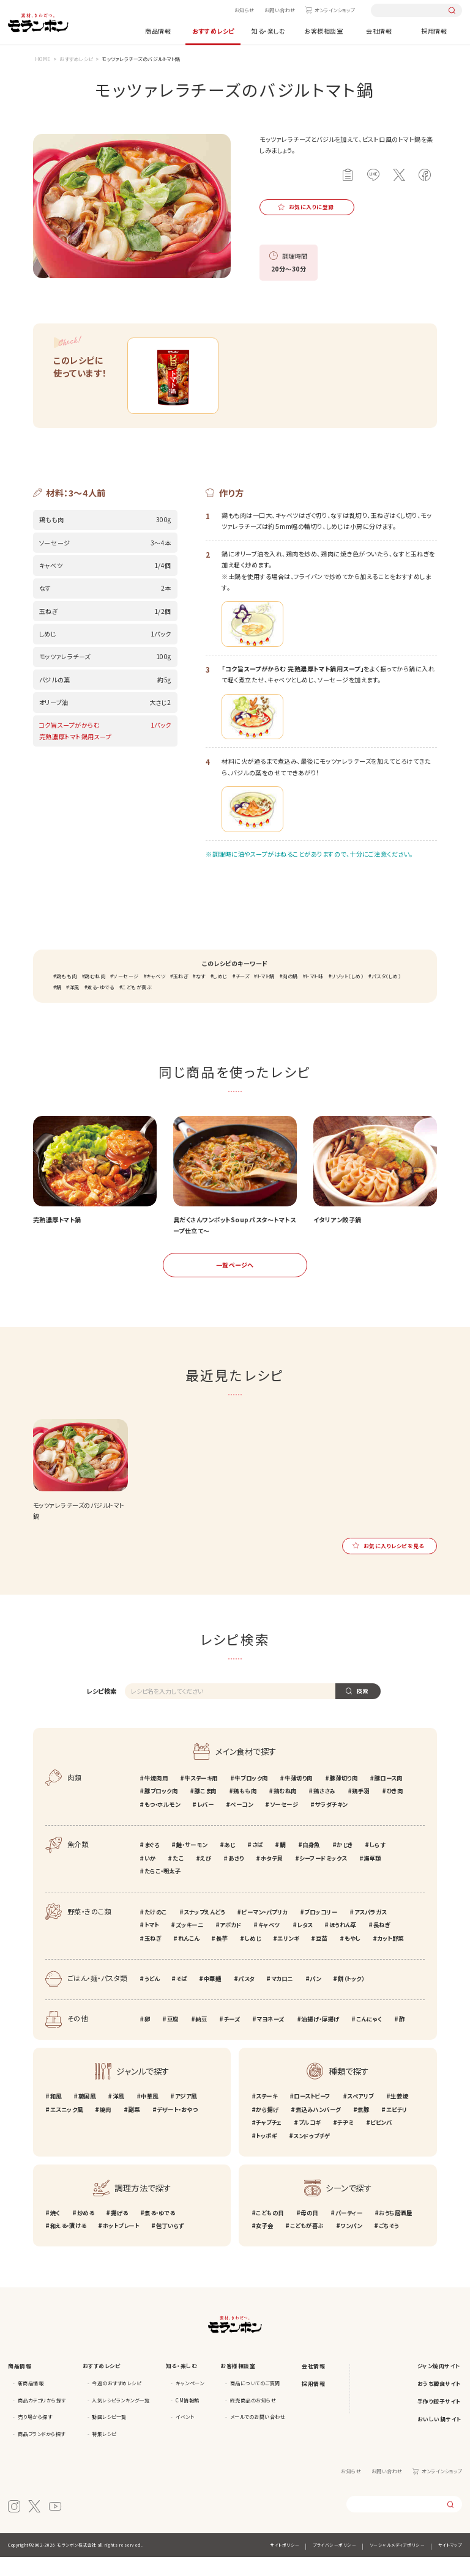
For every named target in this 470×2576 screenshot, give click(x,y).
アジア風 (186, 2115)
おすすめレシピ (213, 30)
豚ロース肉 (389, 1797)
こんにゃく (369, 2038)
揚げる (119, 2231)
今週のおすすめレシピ (116, 2402)
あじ (229, 1863)
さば (257, 1863)
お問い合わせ (280, 10)
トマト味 (314, 995)
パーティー (349, 2231)
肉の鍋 (290, 995)
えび (205, 1877)
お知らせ (244, 10)
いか (150, 1877)
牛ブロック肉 (250, 1797)
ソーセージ (126, 995)
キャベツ (155, 995)
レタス (305, 1943)
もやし (353, 1957)
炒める (85, 2231)
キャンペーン (190, 2402)
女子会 (265, 2244)
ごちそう (389, 2244)
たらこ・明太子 (162, 1890)
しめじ (220, 995)
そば (181, 1997)
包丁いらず (170, 2244)
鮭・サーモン (191, 1863)
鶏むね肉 (94, 995)
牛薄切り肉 (299, 1797)
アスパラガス (370, 1931)
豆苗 (321, 1957)
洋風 (74, 1006)
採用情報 (434, 30)
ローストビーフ (312, 2115)
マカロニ (282, 1997)
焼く (55, 2231)
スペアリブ (360, 2115)
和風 (56, 2115)
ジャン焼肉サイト (439, 2385)
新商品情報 (31, 2402)
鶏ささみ (324, 1810)
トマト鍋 (266, 995)
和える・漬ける (68, 2244)
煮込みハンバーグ (318, 2128)
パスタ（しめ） (386, 995)
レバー (205, 1823)
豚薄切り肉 (343, 1797)
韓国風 (87, 2115)
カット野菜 (390, 1957)
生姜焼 (399, 2115)
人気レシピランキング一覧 (120, 2419)
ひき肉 (395, 1810)
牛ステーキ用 (200, 1797)
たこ (178, 1877)
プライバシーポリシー (334, 2564)
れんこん (189, 1957)
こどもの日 (270, 2231)
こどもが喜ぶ (137, 1006)
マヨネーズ (270, 2038)
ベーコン (241, 1823)
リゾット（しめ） (347, 995)
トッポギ (266, 2154)
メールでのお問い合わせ (258, 2435)
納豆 (201, 2038)
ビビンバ (381, 2141)
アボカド (230, 1943)
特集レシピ (104, 2452)
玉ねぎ (180, 995)
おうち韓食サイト (439, 2403)
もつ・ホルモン (162, 1823)
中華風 (150, 2115)
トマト (151, 1943)
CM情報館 (188, 2419)
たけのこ (155, 1931)
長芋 (222, 1957)
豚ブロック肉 (160, 1810)
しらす (378, 1863)
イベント (185, 2435)
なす (201, 995)
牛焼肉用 (156, 1797)
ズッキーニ (190, 1943)
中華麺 (213, 1997)
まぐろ (152, 1863)
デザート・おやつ (177, 2128)
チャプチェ (269, 2141)
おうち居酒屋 (395, 2231)
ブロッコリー (320, 1931)
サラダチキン (331, 1823)
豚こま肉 (205, 1810)
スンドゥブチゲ (311, 2154)
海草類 (372, 1877)
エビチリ (397, 2128)
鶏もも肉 (66, 995)
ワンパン (351, 2244)
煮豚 (363, 2128)
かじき (345, 1863)
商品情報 (158, 30)
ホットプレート (121, 2244)
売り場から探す (35, 2435)
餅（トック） (351, 1997)
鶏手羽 (361, 1810)
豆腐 (173, 2038)
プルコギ (310, 2141)
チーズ (243, 995)
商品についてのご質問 (255, 2402)
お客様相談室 (323, 30)
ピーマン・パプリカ (264, 1931)
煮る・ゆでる (100, 1006)
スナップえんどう (204, 1931)
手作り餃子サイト (439, 2420)
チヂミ (345, 2141)
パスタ (246, 1997)
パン (315, 1997)
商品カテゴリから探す (42, 2419)
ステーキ (266, 2115)
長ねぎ (381, 1943)
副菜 (134, 2128)
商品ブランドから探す (41, 2452)
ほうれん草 (343, 1943)
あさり (236, 1877)
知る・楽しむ (268, 30)
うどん (152, 1997)
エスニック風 (66, 2128)
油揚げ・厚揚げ (320, 2038)
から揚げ (267, 2128)
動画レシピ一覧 (109, 2435)
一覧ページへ (235, 1283)
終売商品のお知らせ (253, 2419)
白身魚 (311, 1863)
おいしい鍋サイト (439, 2438)
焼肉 (105, 2128)
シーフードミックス (323, 1877)
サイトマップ (450, 2564)
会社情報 (379, 30)
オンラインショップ (335, 10)
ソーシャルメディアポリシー (397, 2564)
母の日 (309, 2231)
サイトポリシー (285, 2564)
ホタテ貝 (272, 1877)
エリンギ (288, 1957)
